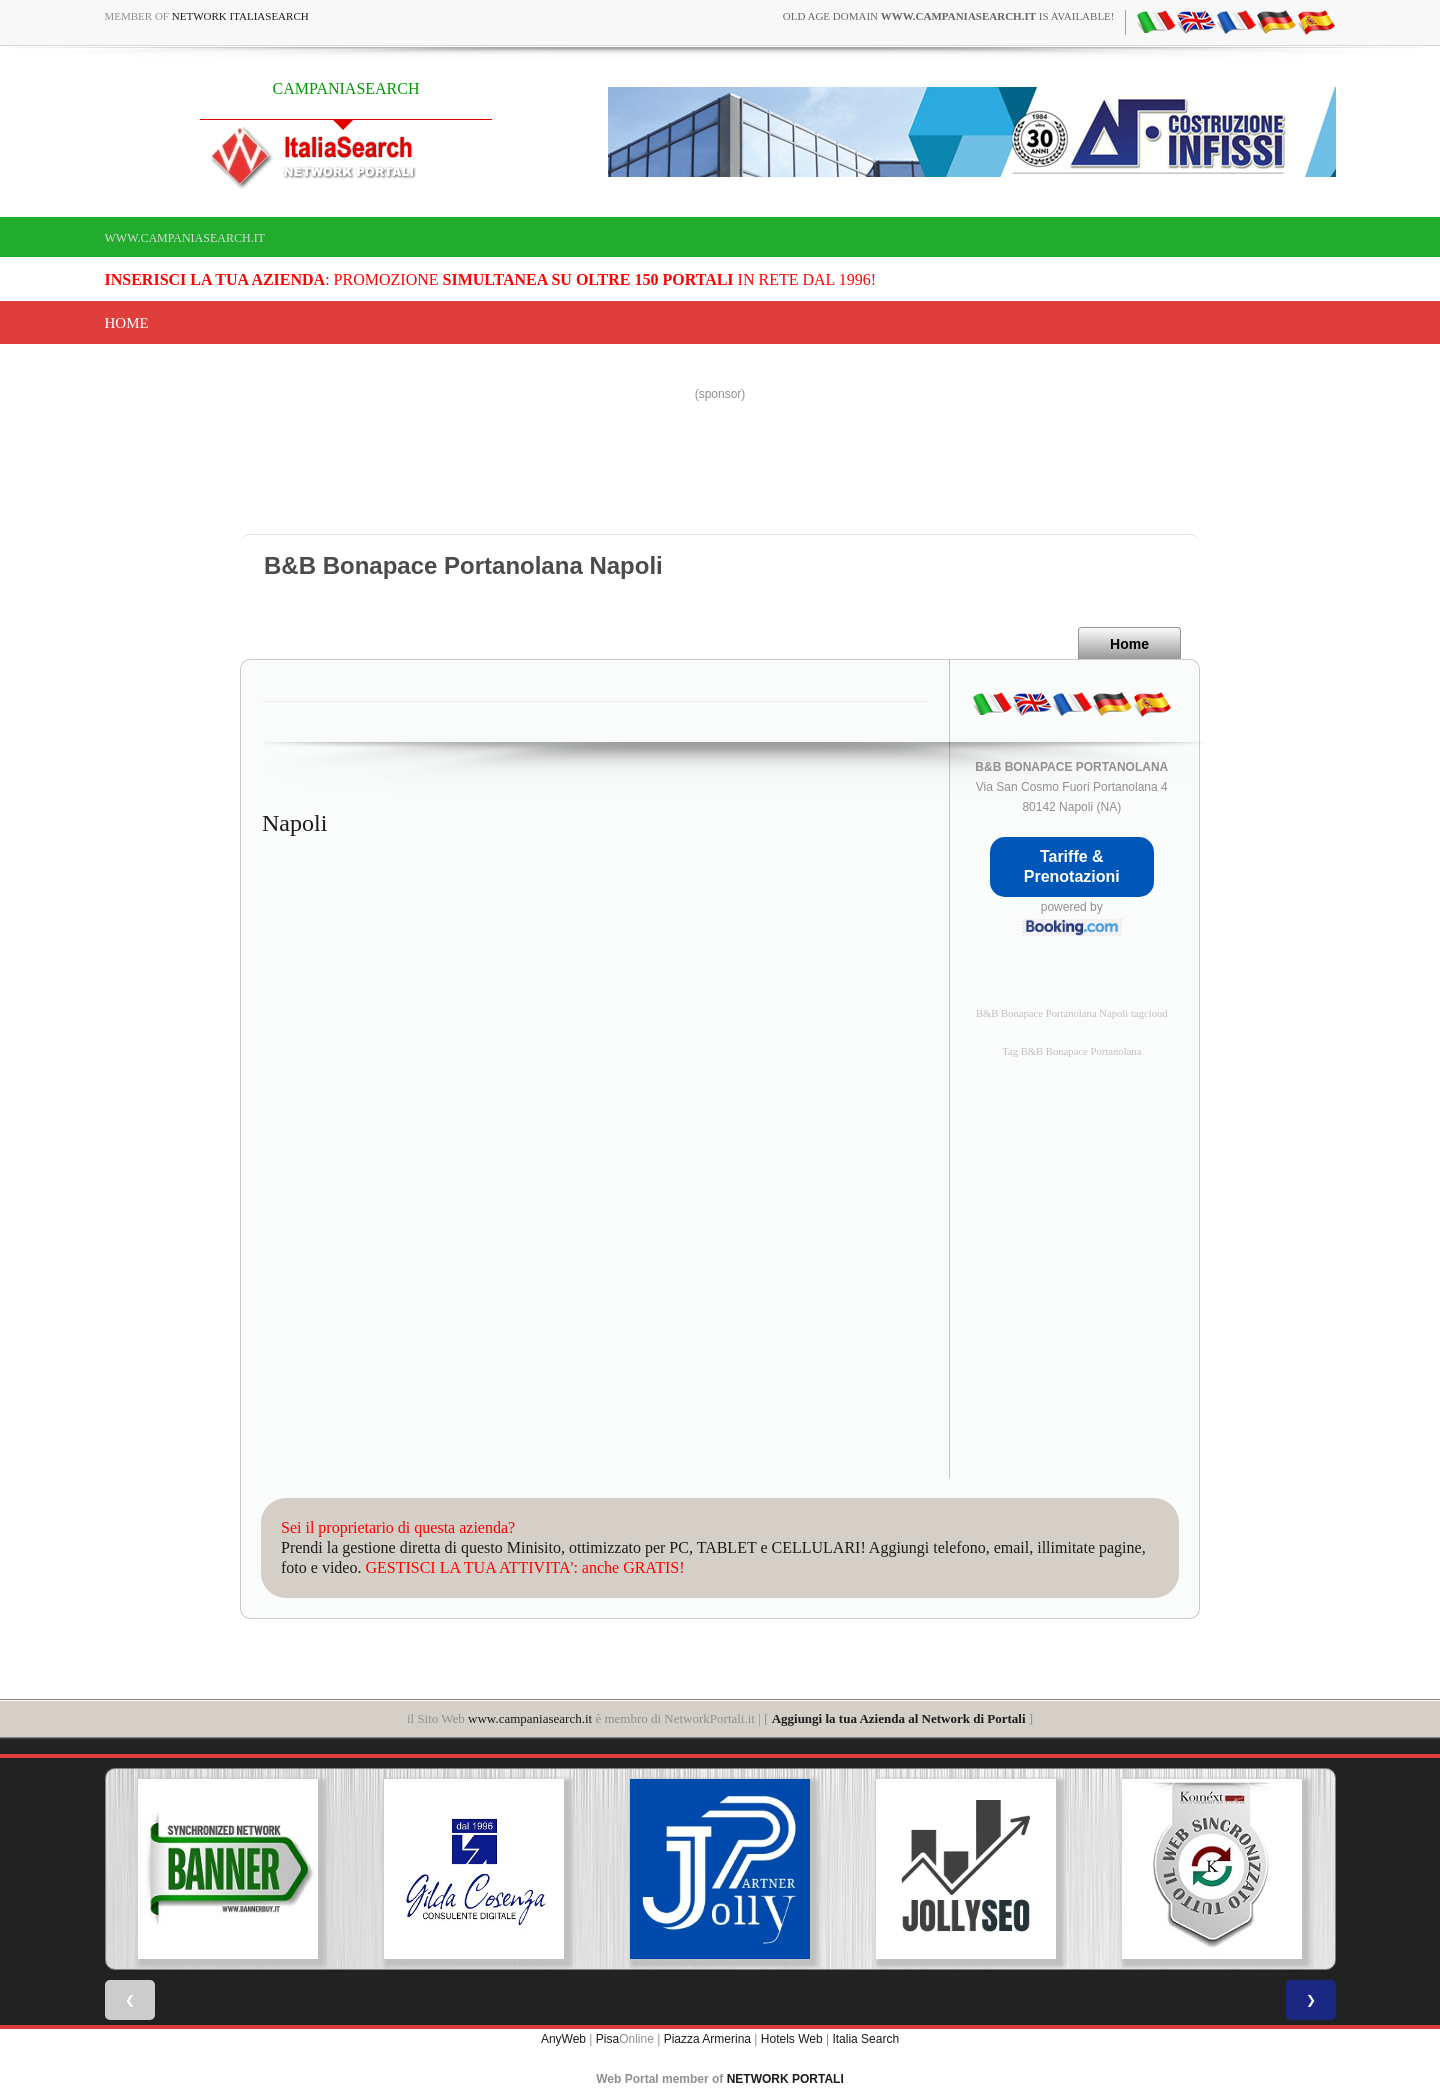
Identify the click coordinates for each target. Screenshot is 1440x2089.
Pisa (607, 2039)
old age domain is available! (949, 16)
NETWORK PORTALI (785, 2079)
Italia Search (865, 2039)
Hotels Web (792, 2039)
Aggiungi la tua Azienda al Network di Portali (899, 1718)
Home (127, 323)
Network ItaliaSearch (240, 16)
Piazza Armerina (707, 2039)
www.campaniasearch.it (185, 238)
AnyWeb (563, 2039)
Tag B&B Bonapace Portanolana (1071, 1051)
